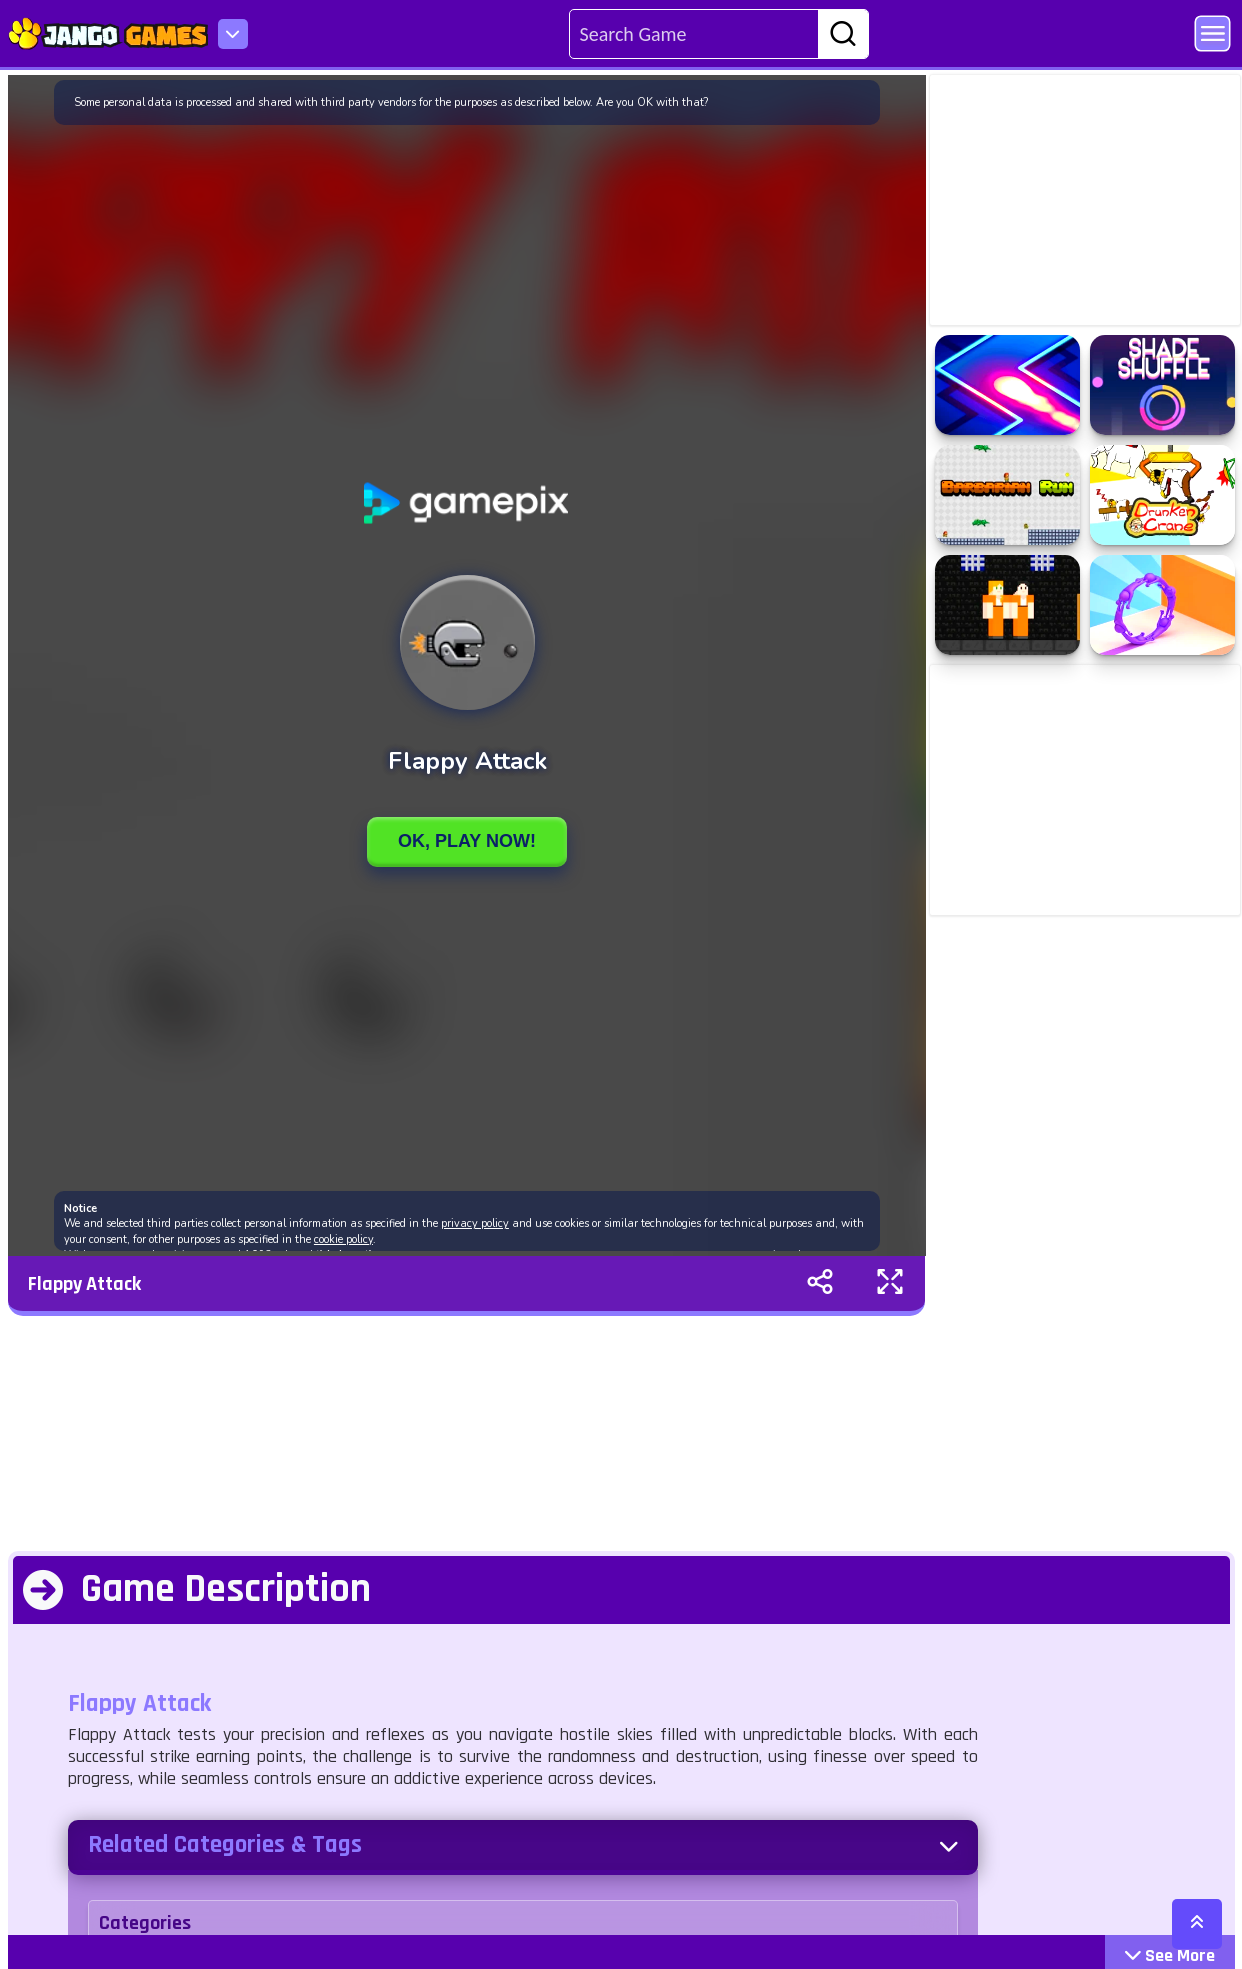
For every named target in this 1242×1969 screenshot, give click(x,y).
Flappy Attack (84, 1284)
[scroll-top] (1197, 1924)
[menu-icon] (233, 34)
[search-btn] (843, 34)
